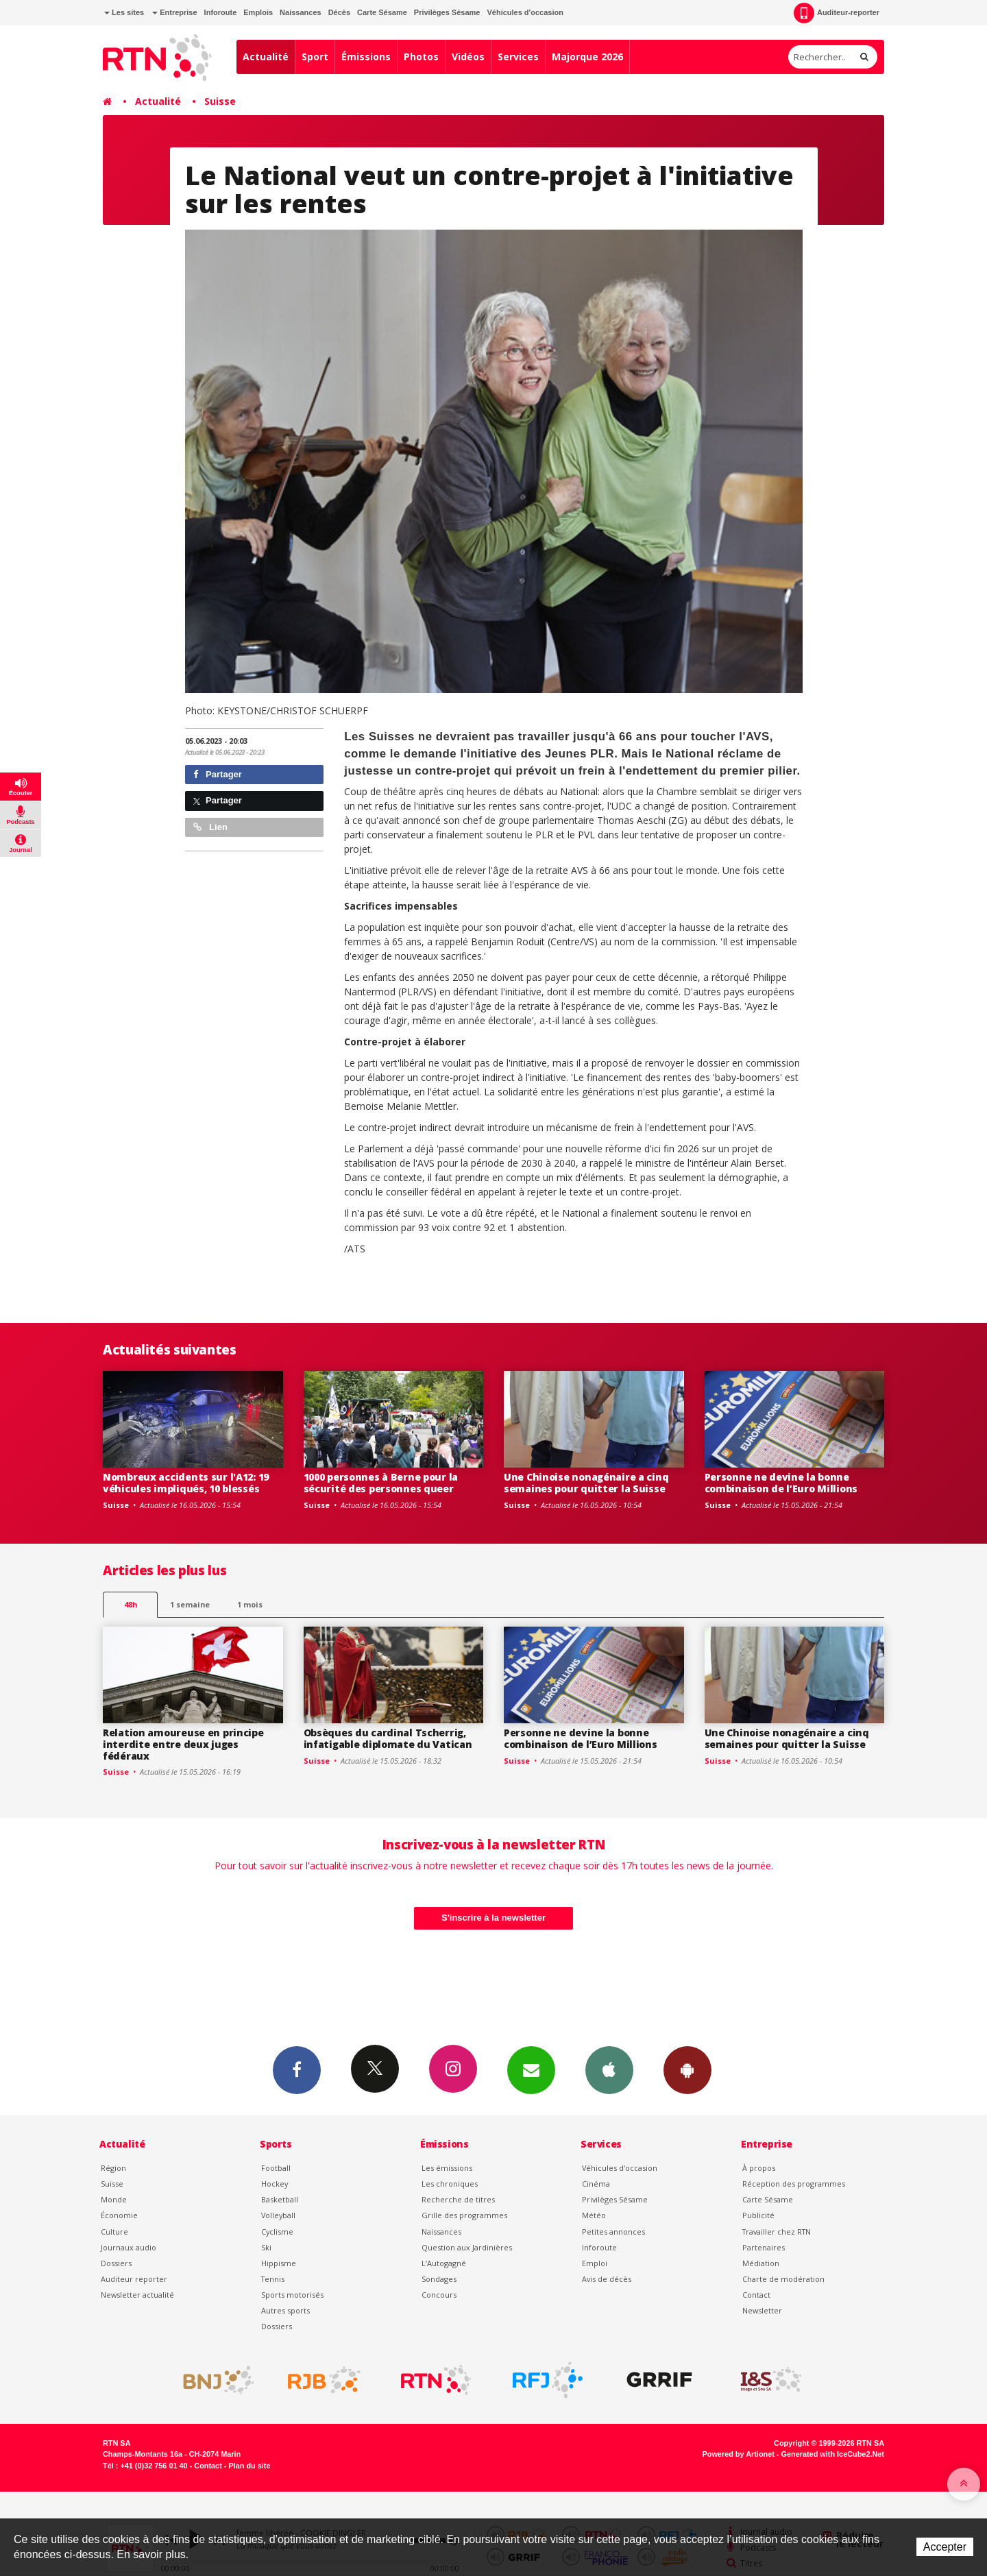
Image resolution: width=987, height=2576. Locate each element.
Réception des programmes (793, 2183)
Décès (339, 12)
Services (518, 56)
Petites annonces (613, 2231)
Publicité (758, 2215)
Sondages (439, 2278)
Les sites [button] (124, 12)
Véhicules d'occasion (525, 12)
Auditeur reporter (134, 2278)
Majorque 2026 (587, 56)
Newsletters (531, 2069)
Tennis (272, 2278)
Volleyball (278, 2215)
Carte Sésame (382, 12)
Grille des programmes (464, 2215)
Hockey (274, 2183)
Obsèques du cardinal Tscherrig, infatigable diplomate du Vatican (388, 1738)
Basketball (279, 2199)
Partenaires (763, 2247)
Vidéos (468, 56)
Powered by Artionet (739, 2454)
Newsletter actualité (137, 2294)
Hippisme (278, 2263)
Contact (756, 2294)
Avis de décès (606, 2278)
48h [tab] (130, 1604)
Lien (210, 827)
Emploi (594, 2263)
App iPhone (609, 2069)
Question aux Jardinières (467, 2247)
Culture (114, 2231)
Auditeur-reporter (836, 13)
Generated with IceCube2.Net (832, 2454)
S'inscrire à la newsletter (493, 1917)
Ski (266, 2247)
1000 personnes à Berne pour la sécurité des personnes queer (381, 1482)
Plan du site (249, 2466)
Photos (421, 56)
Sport (315, 56)
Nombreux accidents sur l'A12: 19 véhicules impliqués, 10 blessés (186, 1482)
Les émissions (447, 2167)
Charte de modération (783, 2278)
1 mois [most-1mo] (250, 1604)
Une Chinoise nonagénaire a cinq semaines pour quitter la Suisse (586, 1482)
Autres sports (285, 2310)
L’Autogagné (444, 2263)
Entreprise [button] (174, 12)
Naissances (300, 12)
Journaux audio (128, 2247)
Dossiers (116, 2263)
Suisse (220, 101)
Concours (439, 2294)
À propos (758, 2167)
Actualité (266, 56)
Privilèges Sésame (447, 12)
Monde (114, 2199)
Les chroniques (450, 2183)
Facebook (297, 2069)
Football (276, 2167)
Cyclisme (277, 2231)
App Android (687, 2069)
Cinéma (596, 2183)
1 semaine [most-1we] (190, 1604)
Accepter (944, 2547)
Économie (119, 2215)
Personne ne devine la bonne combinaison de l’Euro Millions (781, 1482)
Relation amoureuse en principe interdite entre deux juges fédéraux (183, 1744)
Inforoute (220, 12)
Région (113, 2167)
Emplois (258, 12)
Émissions (366, 56)
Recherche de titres (458, 2199)
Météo (594, 2215)
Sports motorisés (292, 2294)
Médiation (760, 2263)
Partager (217, 774)
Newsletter (762, 2310)
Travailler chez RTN (776, 2231)
